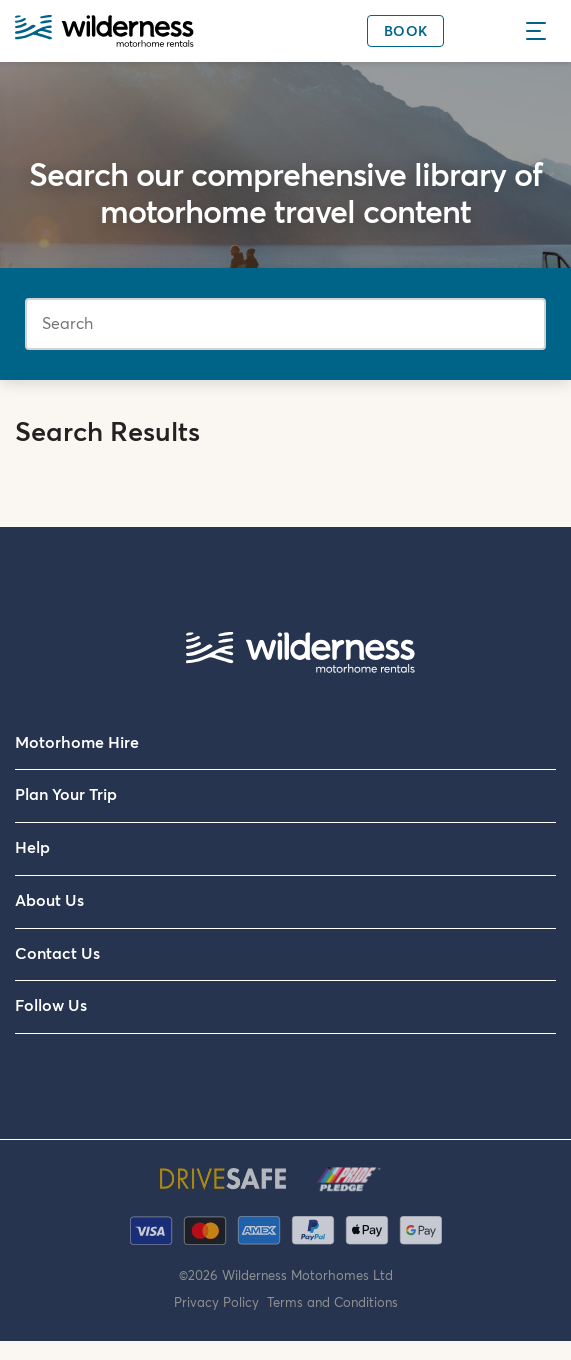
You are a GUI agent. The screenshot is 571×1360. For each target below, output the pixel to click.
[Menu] (542, 31)
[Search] (285, 324)
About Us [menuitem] (49, 901)
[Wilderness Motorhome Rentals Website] (104, 33)
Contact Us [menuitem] (57, 954)
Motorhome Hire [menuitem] (77, 743)
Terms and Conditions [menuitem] (332, 1303)
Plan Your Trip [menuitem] (66, 795)
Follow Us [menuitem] (51, 1006)
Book (405, 32)
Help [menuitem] (32, 848)
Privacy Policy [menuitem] (220, 1303)
